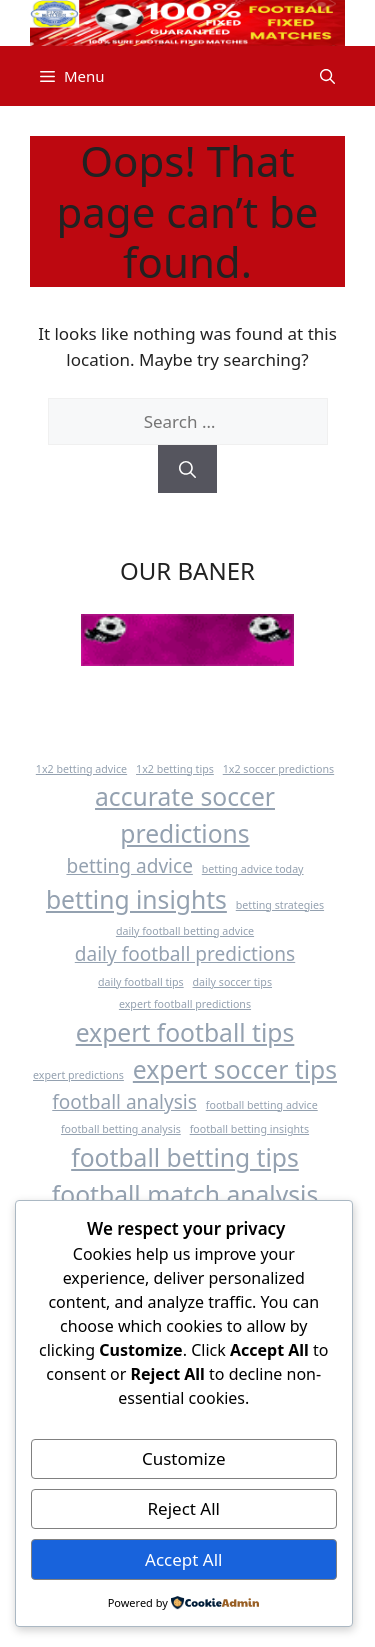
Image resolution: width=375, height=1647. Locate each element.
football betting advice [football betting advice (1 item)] (262, 1105)
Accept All (183, 1559)
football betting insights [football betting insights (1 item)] (249, 1129)
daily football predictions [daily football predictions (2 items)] (185, 954)
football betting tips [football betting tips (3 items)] (185, 1157)
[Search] (187, 469)
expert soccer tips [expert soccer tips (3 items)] (235, 1069)
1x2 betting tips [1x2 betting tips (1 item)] (175, 769)
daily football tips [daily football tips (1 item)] (141, 982)
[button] (327, 76)
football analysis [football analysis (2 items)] (124, 1102)
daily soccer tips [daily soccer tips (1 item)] (232, 982)
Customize (184, 1458)
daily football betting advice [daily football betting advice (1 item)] (185, 931)
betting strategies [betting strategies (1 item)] (280, 905)
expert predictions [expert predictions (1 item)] (78, 1075)
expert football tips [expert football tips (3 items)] (185, 1032)
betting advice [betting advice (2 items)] (129, 866)
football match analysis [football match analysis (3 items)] (185, 1194)
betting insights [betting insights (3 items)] (136, 899)
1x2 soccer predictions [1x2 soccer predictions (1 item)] (278, 769)
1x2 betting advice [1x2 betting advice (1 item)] (81, 769)
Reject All (184, 1508)
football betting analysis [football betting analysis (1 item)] (121, 1129)
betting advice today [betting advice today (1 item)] (253, 869)
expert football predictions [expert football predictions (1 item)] (185, 1004)
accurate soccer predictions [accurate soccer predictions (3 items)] (185, 815)
